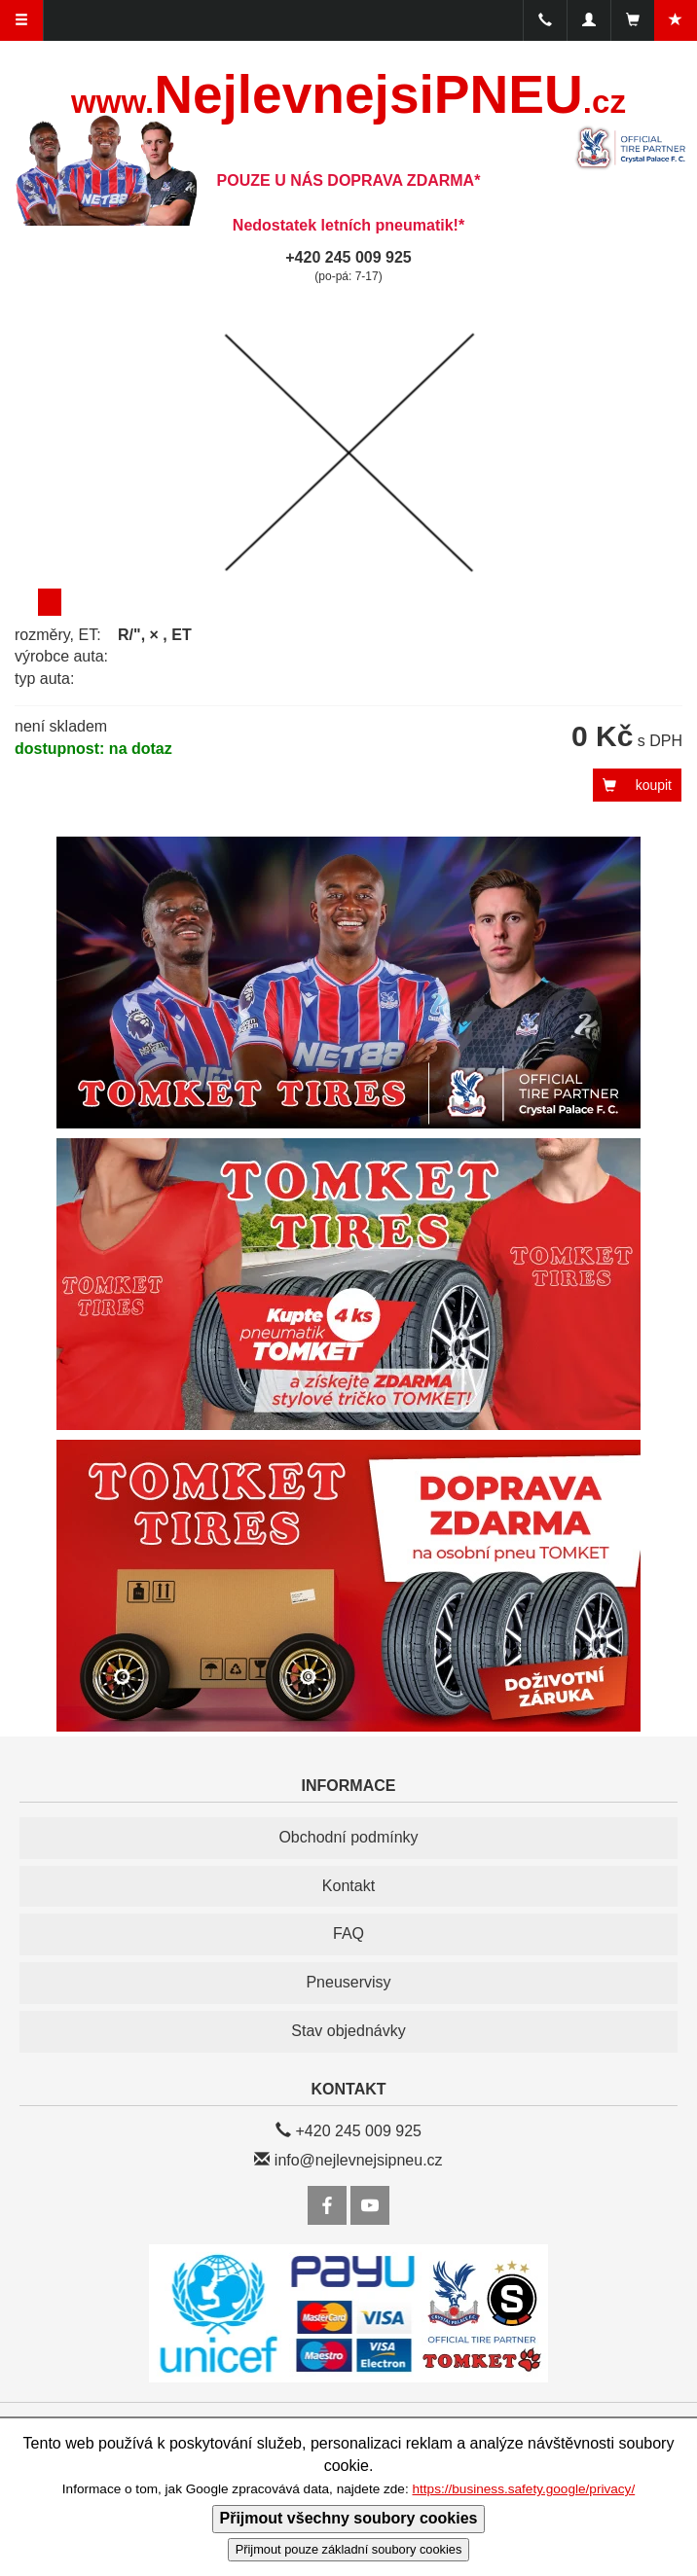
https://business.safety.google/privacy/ (523, 2489)
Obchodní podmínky (348, 1837)
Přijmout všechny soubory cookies (349, 2518)
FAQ (348, 1933)
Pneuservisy (348, 1982)
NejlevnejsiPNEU (348, 94)
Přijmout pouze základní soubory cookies (349, 2549)
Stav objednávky (348, 2030)
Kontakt (348, 1886)
